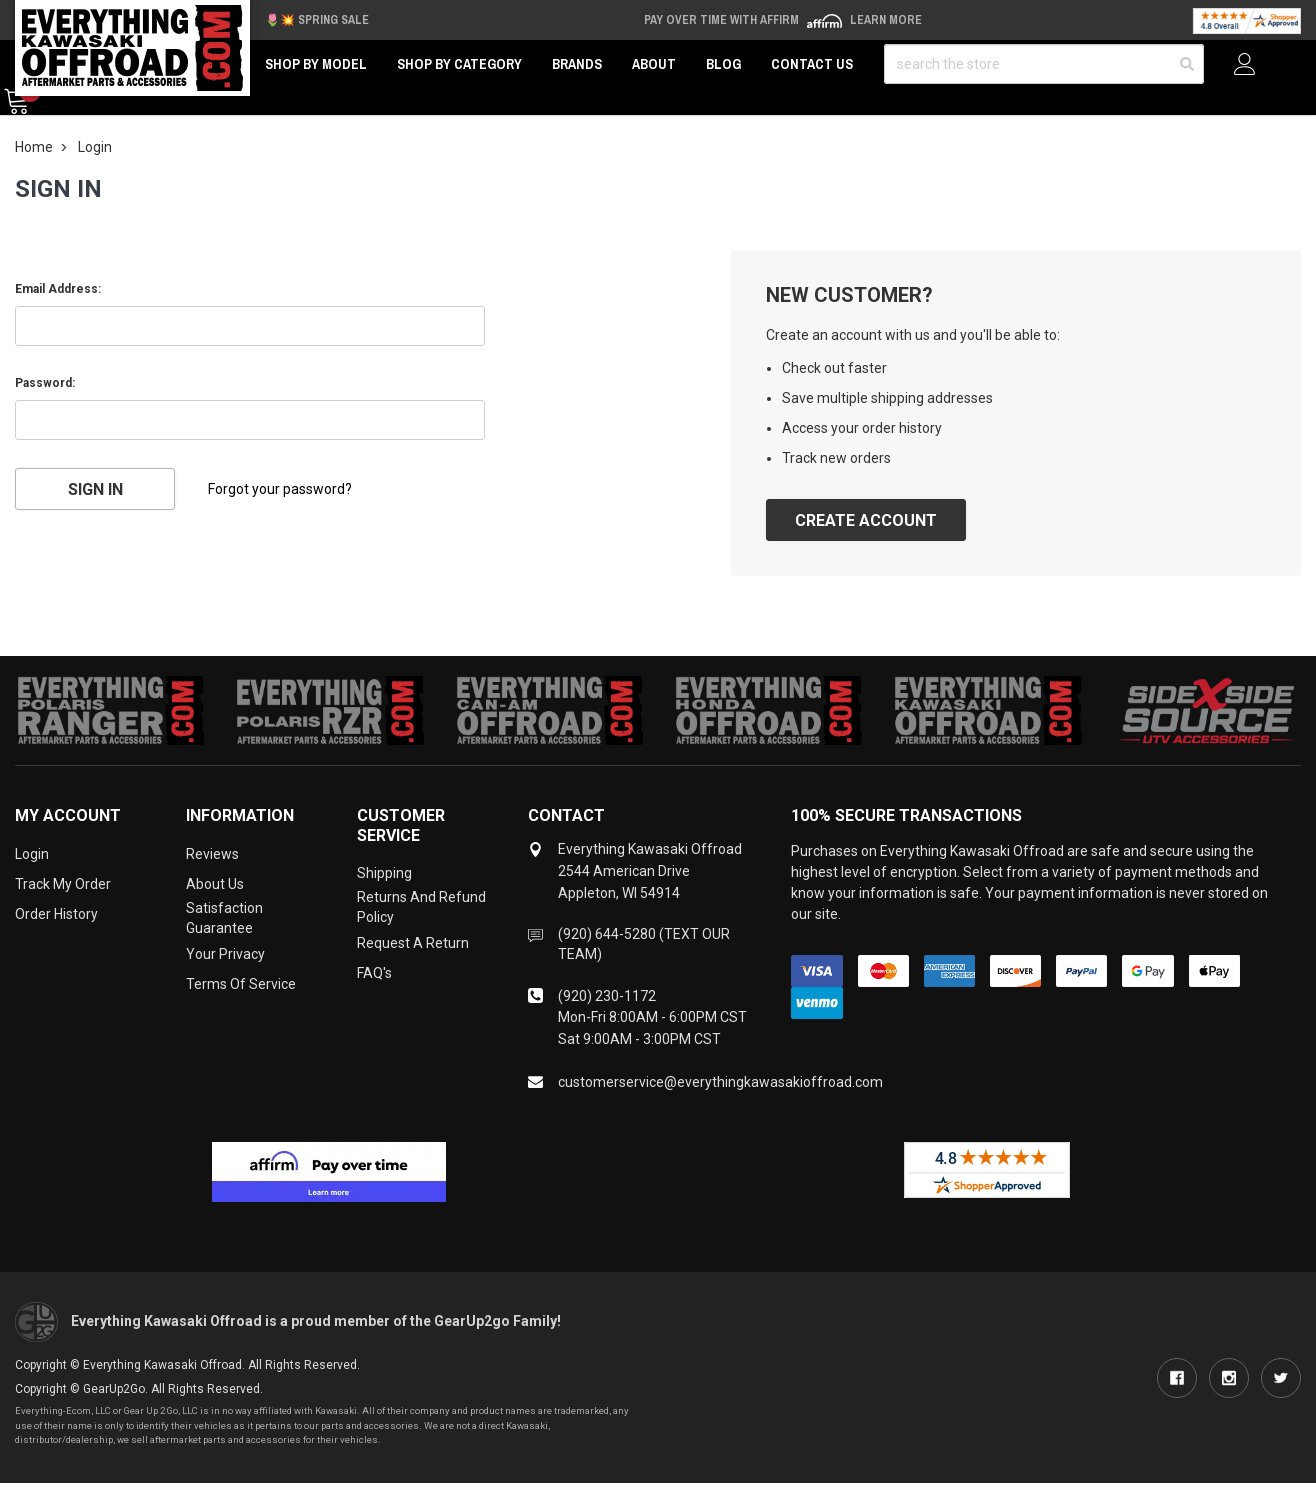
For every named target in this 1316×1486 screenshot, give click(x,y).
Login (32, 854)
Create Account (866, 520)
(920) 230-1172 (607, 996)
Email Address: (58, 289)
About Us (215, 884)
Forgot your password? (280, 489)
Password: (45, 383)
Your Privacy (225, 954)
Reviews (212, 854)
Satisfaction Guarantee (224, 918)
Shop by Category (459, 64)
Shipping (384, 873)
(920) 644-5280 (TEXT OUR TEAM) (644, 944)
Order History (56, 914)
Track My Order (63, 884)
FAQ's (374, 973)
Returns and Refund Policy (421, 907)
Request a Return (413, 943)
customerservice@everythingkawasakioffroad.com (720, 1082)
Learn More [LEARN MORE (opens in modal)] (886, 20)
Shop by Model (316, 64)
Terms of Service (241, 984)
